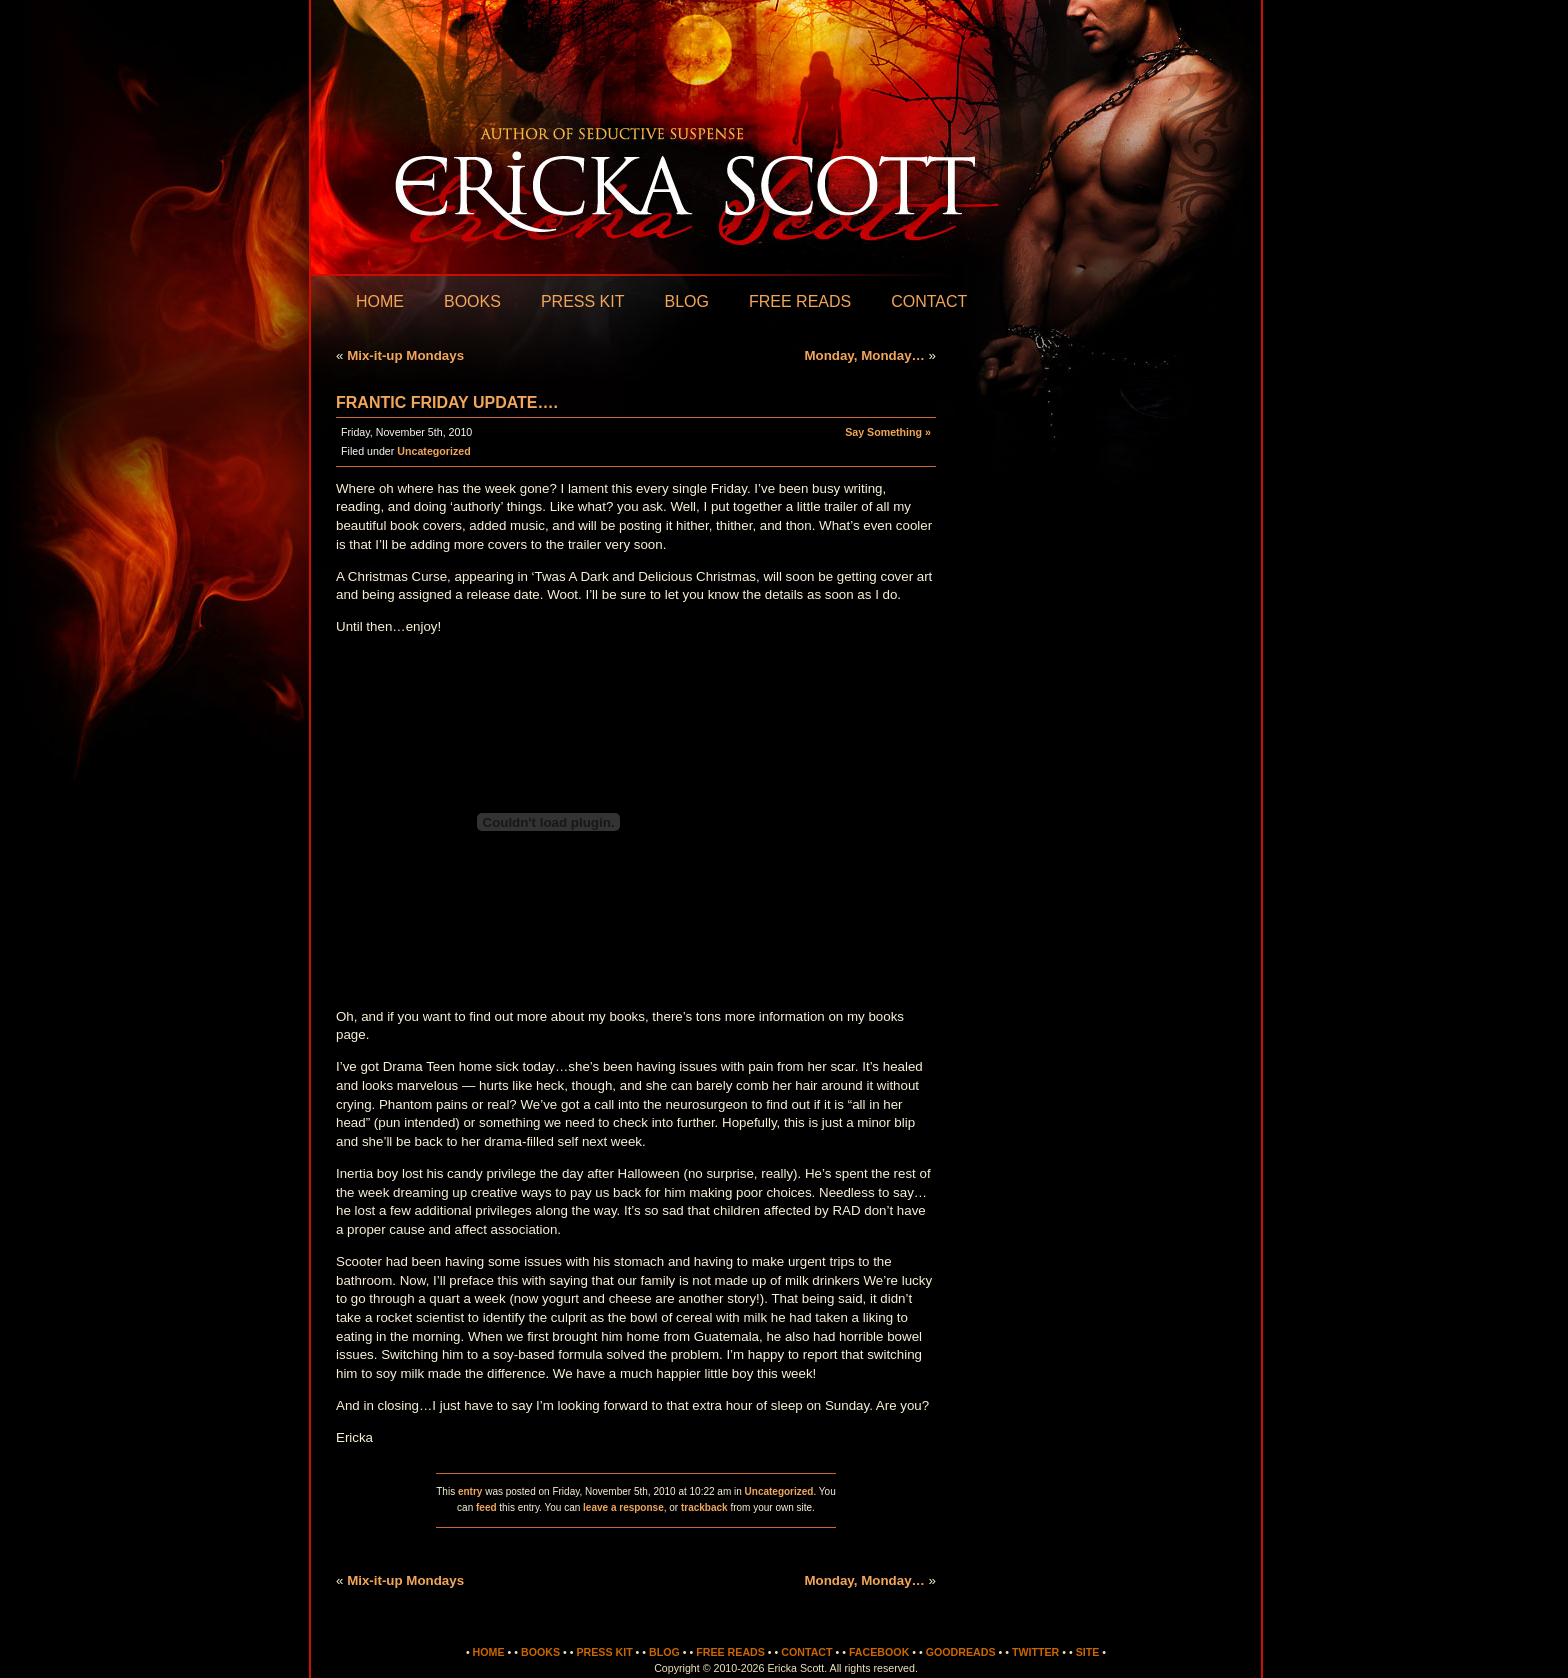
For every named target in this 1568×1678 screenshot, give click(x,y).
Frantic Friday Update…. (447, 402)
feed (486, 1507)
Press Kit (583, 301)
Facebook (879, 1652)
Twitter (1035, 1652)
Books (472, 301)
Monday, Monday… (864, 355)
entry (470, 1491)
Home (380, 301)
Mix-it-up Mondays (405, 355)
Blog (686, 301)
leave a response (623, 1507)
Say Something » (888, 432)
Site (1088, 1652)
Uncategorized (433, 451)
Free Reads (800, 301)
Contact (929, 301)
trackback (704, 1507)
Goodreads (961, 1652)
